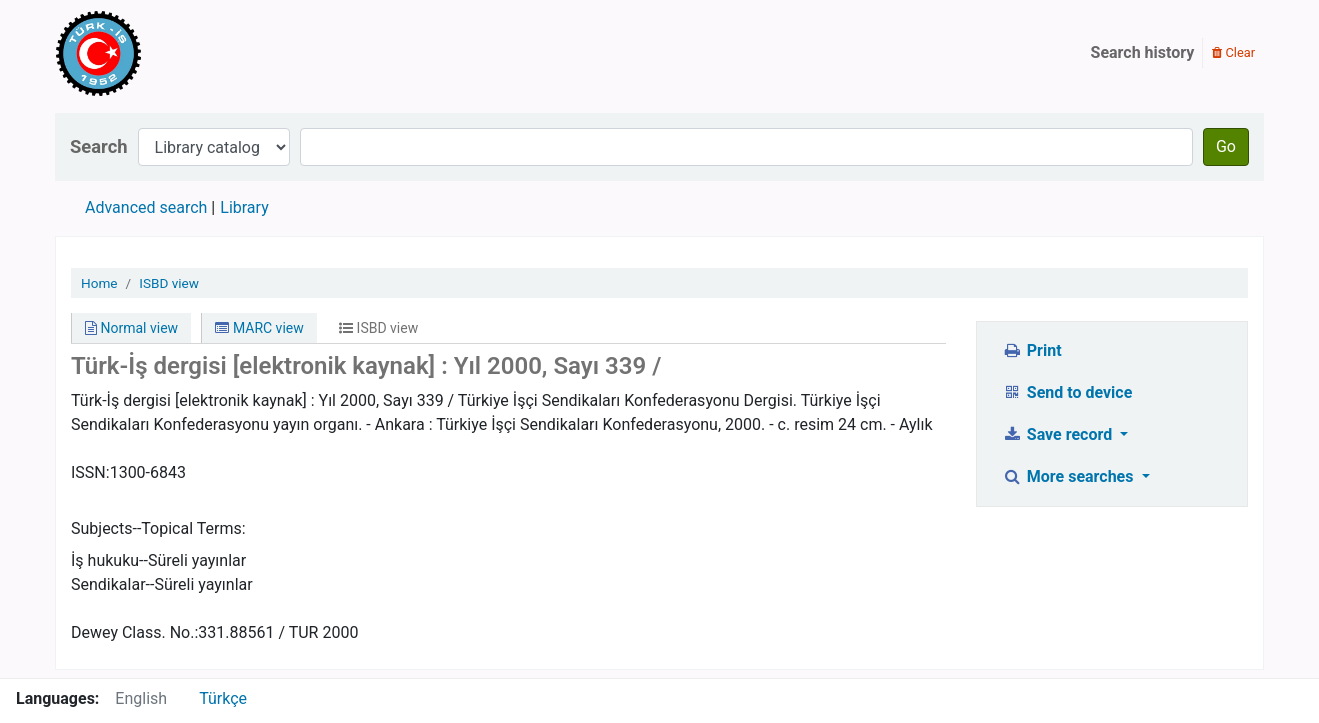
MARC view (259, 328)
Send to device (1067, 392)
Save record (1059, 434)
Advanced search (146, 207)
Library (244, 207)
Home (99, 283)
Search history (1143, 52)
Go (1226, 146)
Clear (1233, 52)
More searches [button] (1069, 476)
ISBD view (169, 283)
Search (99, 146)
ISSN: (90, 472)
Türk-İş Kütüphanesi (156, 53)
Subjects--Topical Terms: (158, 528)
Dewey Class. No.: (134, 632)
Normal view (131, 328)
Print (1031, 350)
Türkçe (223, 698)
